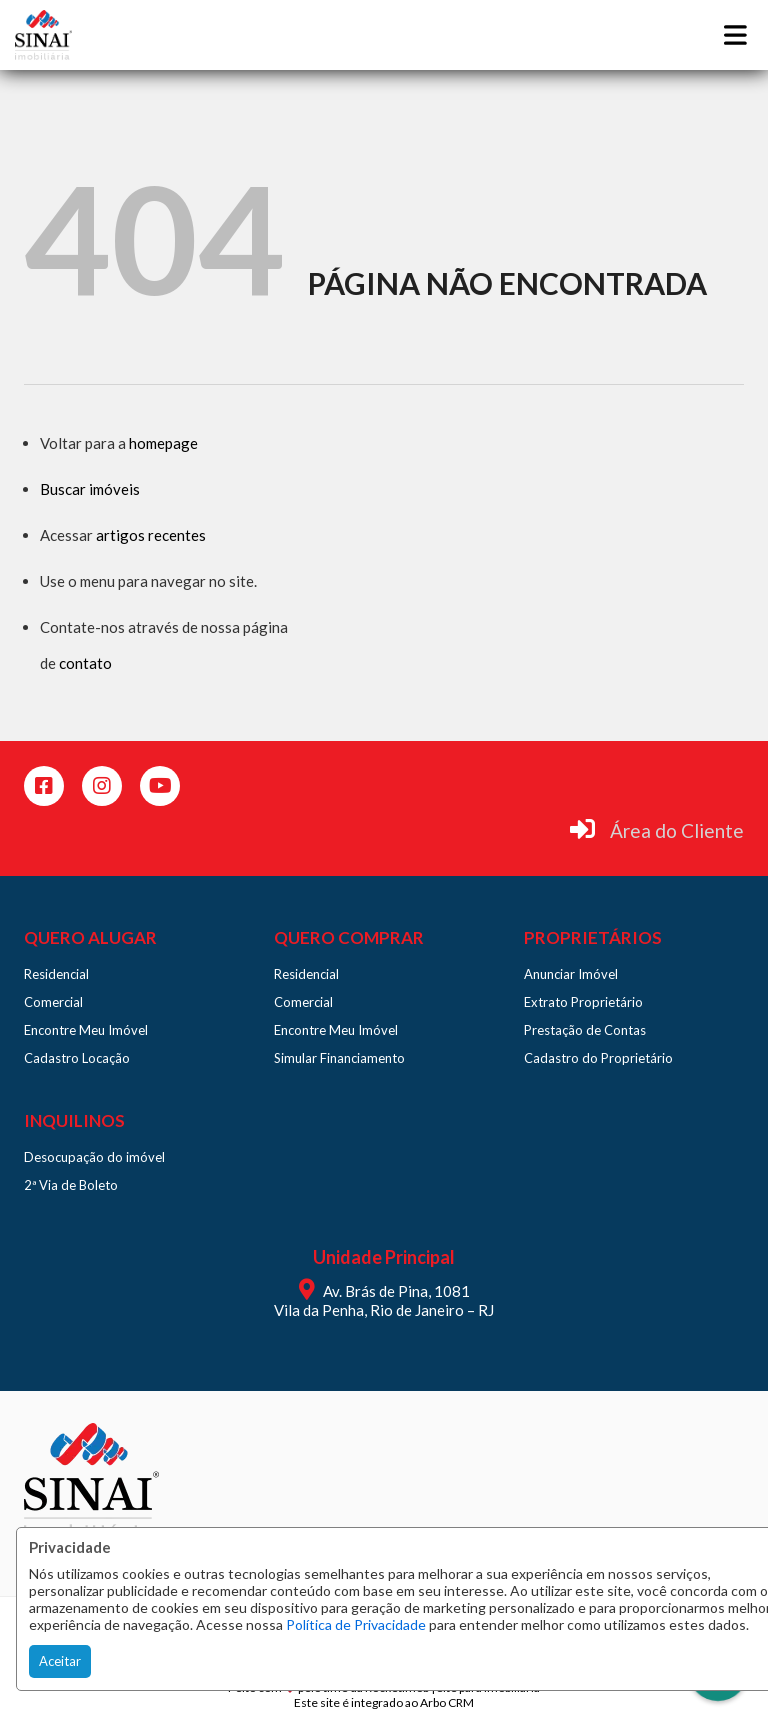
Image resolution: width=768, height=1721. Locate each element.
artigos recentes (151, 535)
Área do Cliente (677, 830)
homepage (163, 443)
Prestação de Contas (585, 1030)
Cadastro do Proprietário (598, 1058)
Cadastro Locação (77, 1058)
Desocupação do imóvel (94, 1157)
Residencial (56, 974)
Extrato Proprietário (583, 1002)
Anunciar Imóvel (571, 974)
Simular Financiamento (339, 1058)
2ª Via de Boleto (71, 1185)
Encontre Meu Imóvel (86, 1030)
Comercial (53, 1002)
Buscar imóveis (90, 489)
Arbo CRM (447, 1702)
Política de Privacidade (356, 1624)
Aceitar (60, 1661)
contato (85, 663)
